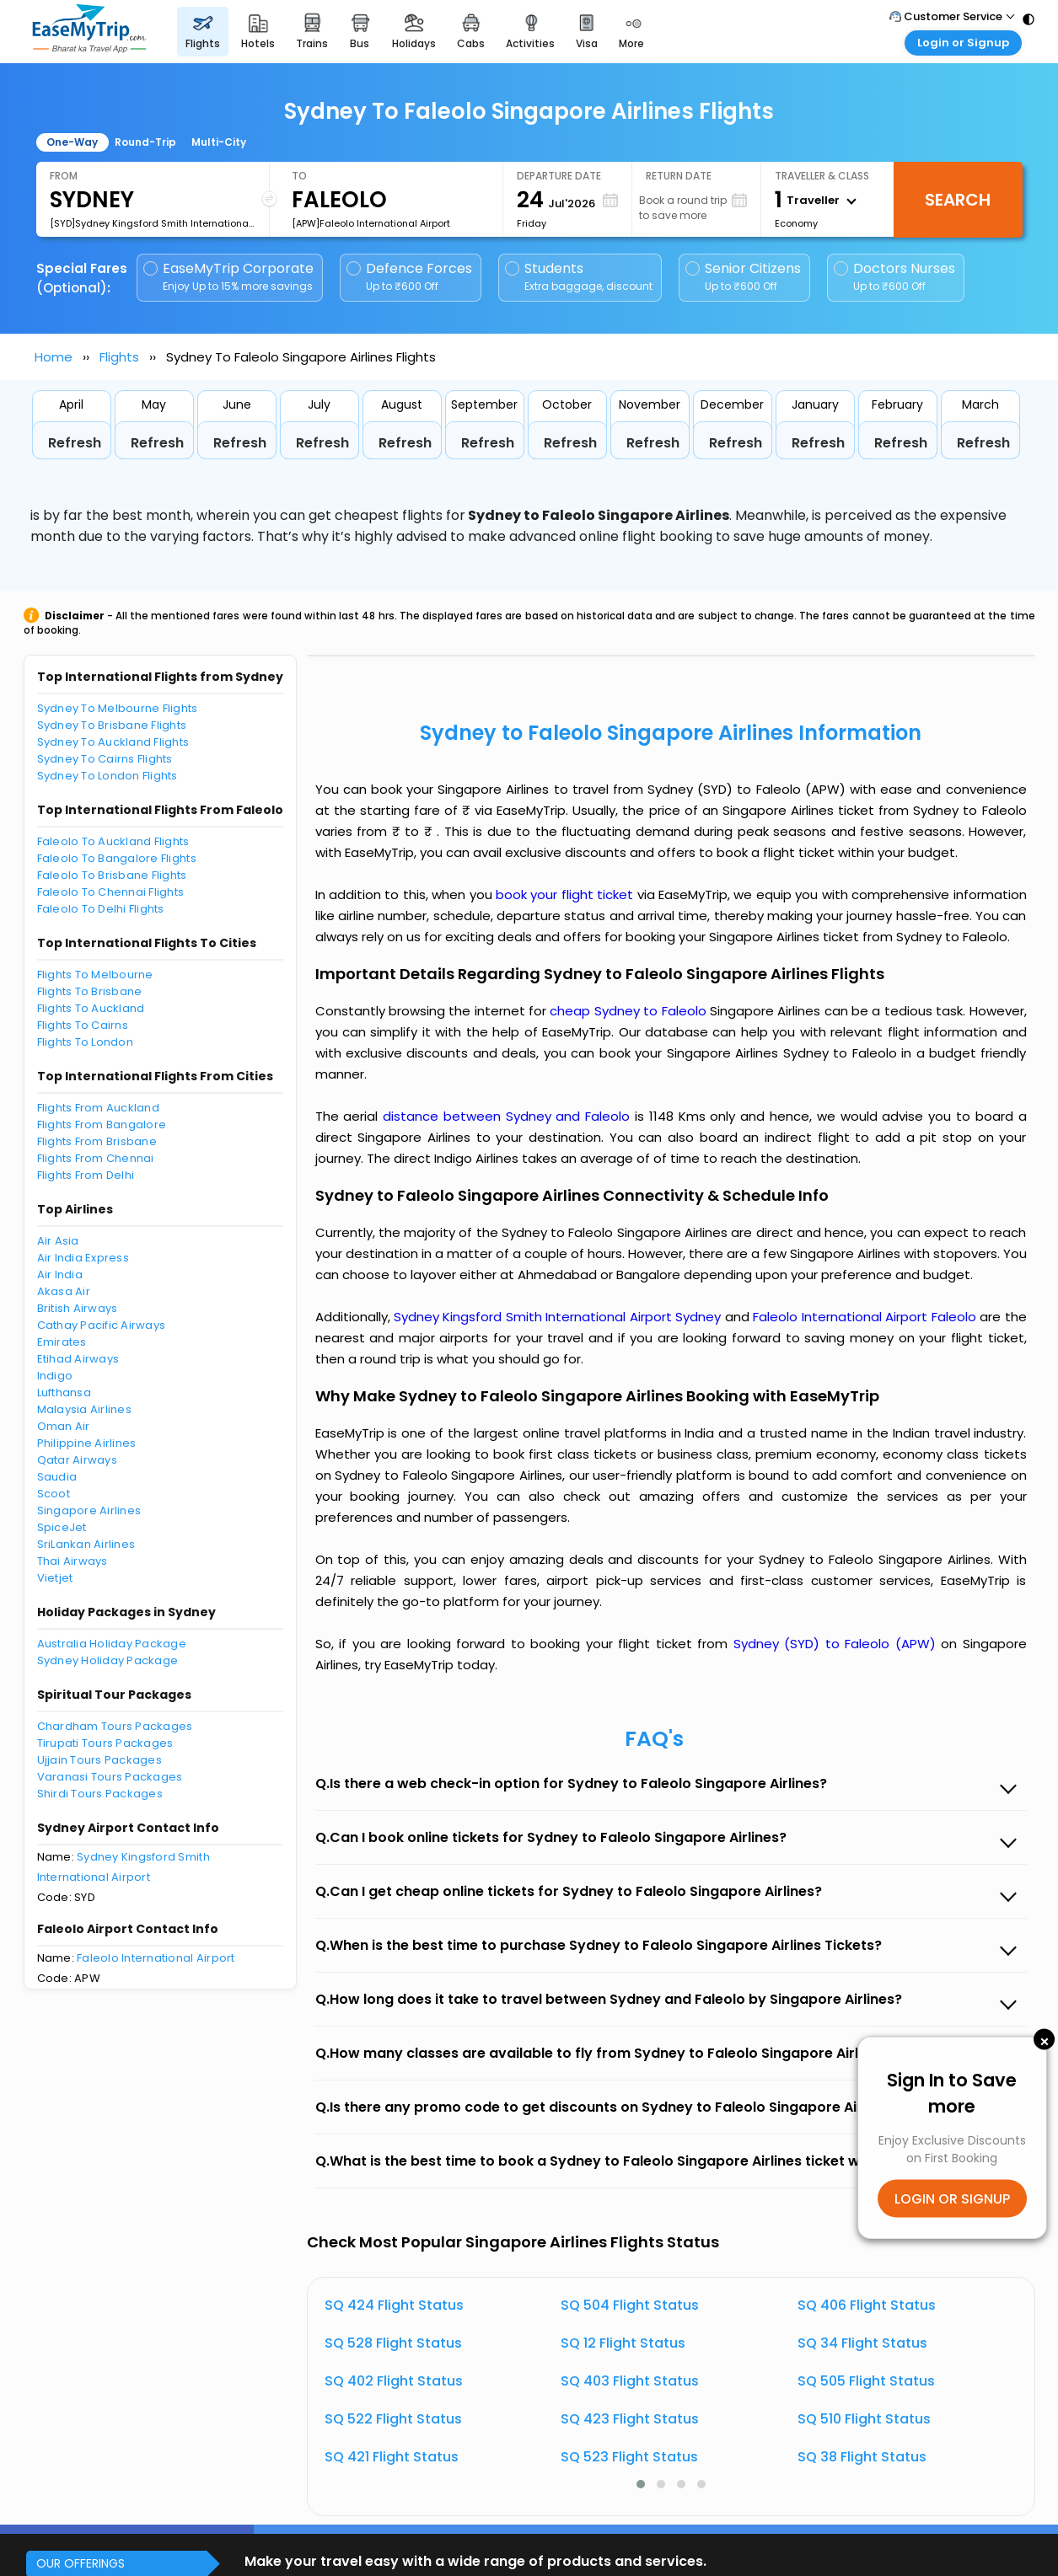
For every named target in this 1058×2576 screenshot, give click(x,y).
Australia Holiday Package (112, 1644)
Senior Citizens (743, 276)
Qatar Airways (77, 1460)
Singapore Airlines (89, 1510)
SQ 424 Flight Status (394, 2305)
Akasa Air (63, 1291)
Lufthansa (64, 1392)
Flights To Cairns (82, 1025)
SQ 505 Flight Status (866, 2381)
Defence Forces (409, 276)
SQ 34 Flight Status (862, 2343)
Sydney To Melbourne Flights (117, 708)
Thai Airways (72, 1561)
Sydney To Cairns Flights (105, 759)
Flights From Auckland (98, 1108)
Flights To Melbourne (95, 975)
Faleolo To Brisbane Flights (112, 875)
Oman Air (63, 1426)
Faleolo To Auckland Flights (113, 841)
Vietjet (55, 1578)
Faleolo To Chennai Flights (111, 892)
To (299, 176)
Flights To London (85, 1042)
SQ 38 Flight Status (862, 2456)
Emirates (62, 1342)
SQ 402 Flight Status (394, 2381)
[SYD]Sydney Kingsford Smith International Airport (152, 223)
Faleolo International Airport (156, 1958)
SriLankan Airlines (86, 1544)
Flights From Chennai (95, 1158)
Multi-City (218, 142)
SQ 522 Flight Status (393, 2419)
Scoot (53, 1494)
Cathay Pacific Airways (101, 1325)
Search (958, 200)
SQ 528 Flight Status (393, 2343)
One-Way (72, 142)
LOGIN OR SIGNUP (952, 2199)
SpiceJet (62, 1527)
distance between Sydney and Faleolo (509, 1116)
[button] (641, 2484)
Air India (60, 1275)
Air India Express (83, 1258)
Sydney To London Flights (107, 776)
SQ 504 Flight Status (630, 2305)
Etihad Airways (78, 1359)
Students (580, 276)
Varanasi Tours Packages (110, 1777)
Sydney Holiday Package (108, 1660)
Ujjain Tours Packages (99, 1760)
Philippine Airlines (87, 1443)
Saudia (57, 1477)
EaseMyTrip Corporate (229, 276)
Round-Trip (145, 142)
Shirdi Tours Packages (100, 1794)
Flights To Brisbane (89, 991)
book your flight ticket (566, 894)
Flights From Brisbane (97, 1141)
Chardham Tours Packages (115, 1726)
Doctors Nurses (894, 276)
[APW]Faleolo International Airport (371, 223)
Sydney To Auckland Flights (113, 742)
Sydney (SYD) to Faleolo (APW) (837, 1643)
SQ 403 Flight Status (630, 2381)
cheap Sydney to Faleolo (628, 1011)
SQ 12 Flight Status (623, 2343)
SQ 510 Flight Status (864, 2419)
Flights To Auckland (91, 1008)
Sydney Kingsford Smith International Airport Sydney (559, 1316)
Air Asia (58, 1241)
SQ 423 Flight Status (630, 2419)
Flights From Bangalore (102, 1125)
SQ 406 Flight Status (867, 2305)
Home (54, 357)
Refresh (74, 443)
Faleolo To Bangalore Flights (116, 858)
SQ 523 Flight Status (629, 2456)
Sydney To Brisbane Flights (112, 725)
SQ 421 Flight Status (392, 2456)
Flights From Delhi (86, 1175)
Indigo (55, 1376)
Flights (119, 357)
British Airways (77, 1308)
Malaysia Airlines (84, 1409)
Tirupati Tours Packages (105, 1743)
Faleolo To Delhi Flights (100, 909)
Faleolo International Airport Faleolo (866, 1316)
